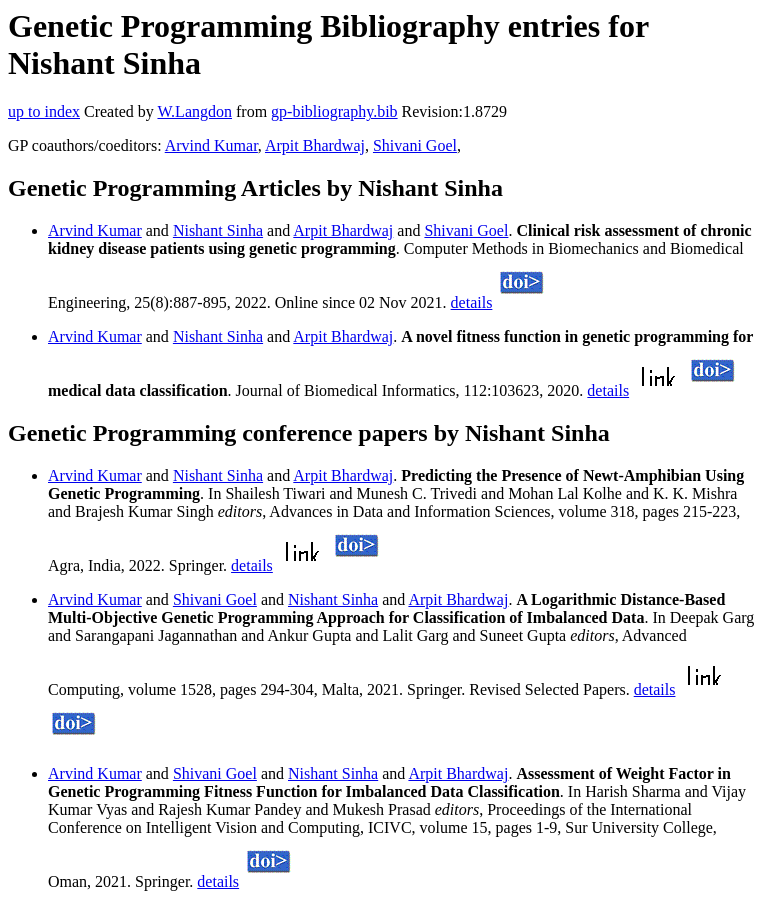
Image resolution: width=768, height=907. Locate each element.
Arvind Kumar (211, 145)
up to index (44, 111)
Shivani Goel (415, 145)
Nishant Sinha (218, 230)
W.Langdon (194, 111)
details (472, 302)
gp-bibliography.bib (334, 111)
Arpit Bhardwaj (315, 145)
